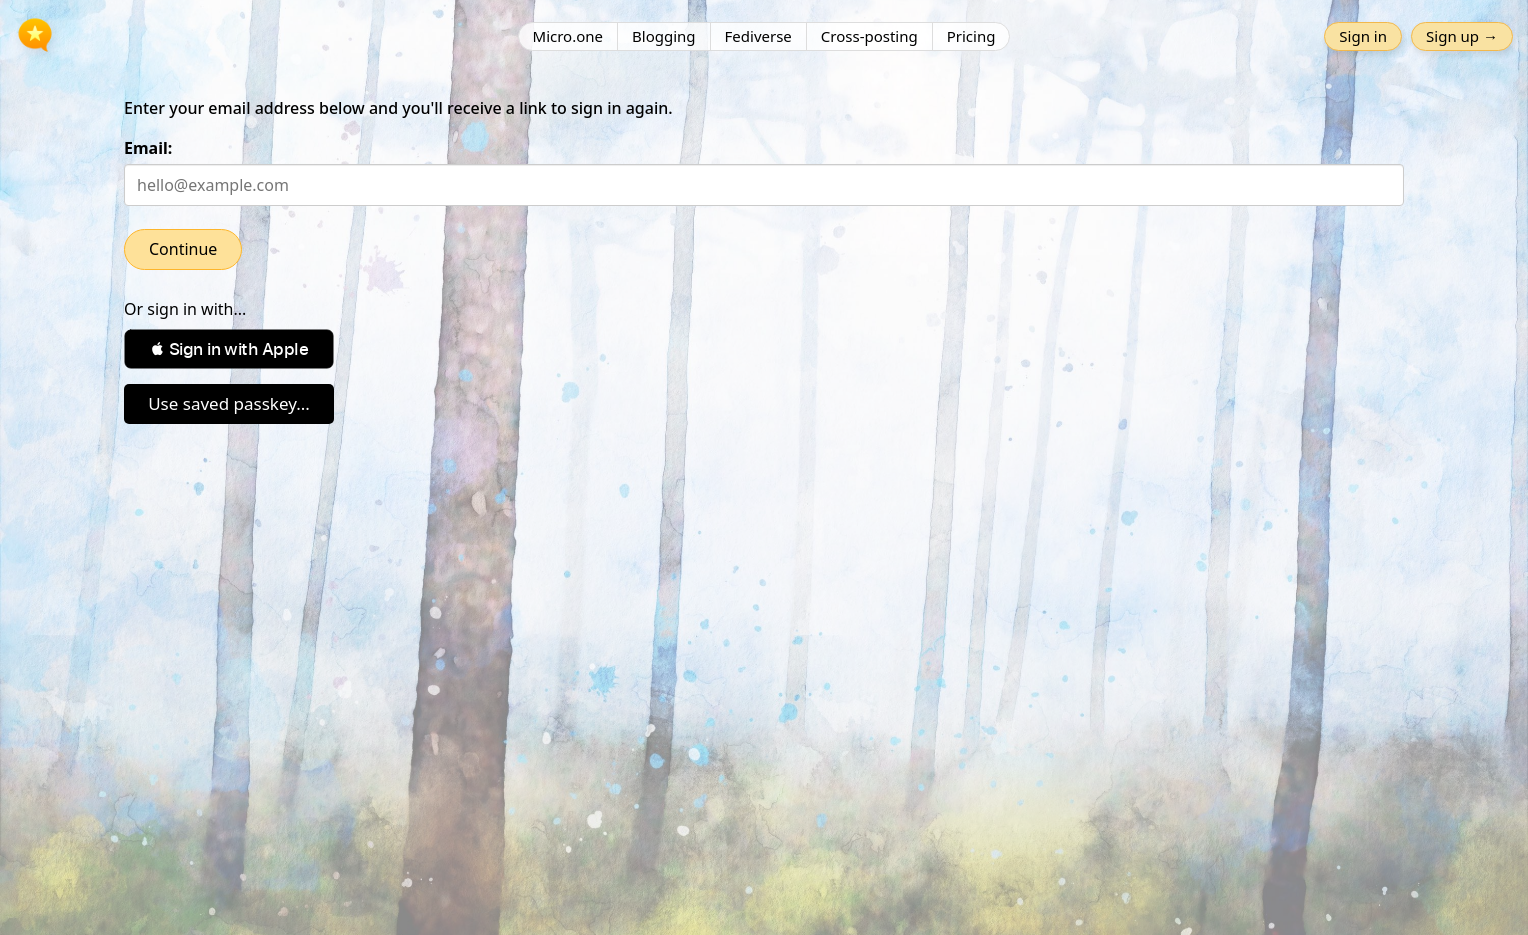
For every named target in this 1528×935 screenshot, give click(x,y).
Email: (148, 148)
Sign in (1363, 36)
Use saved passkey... (229, 403)
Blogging (664, 36)
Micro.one (568, 36)
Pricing (971, 36)
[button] (229, 349)
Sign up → (1462, 36)
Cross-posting (869, 36)
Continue (183, 249)
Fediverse (758, 36)
